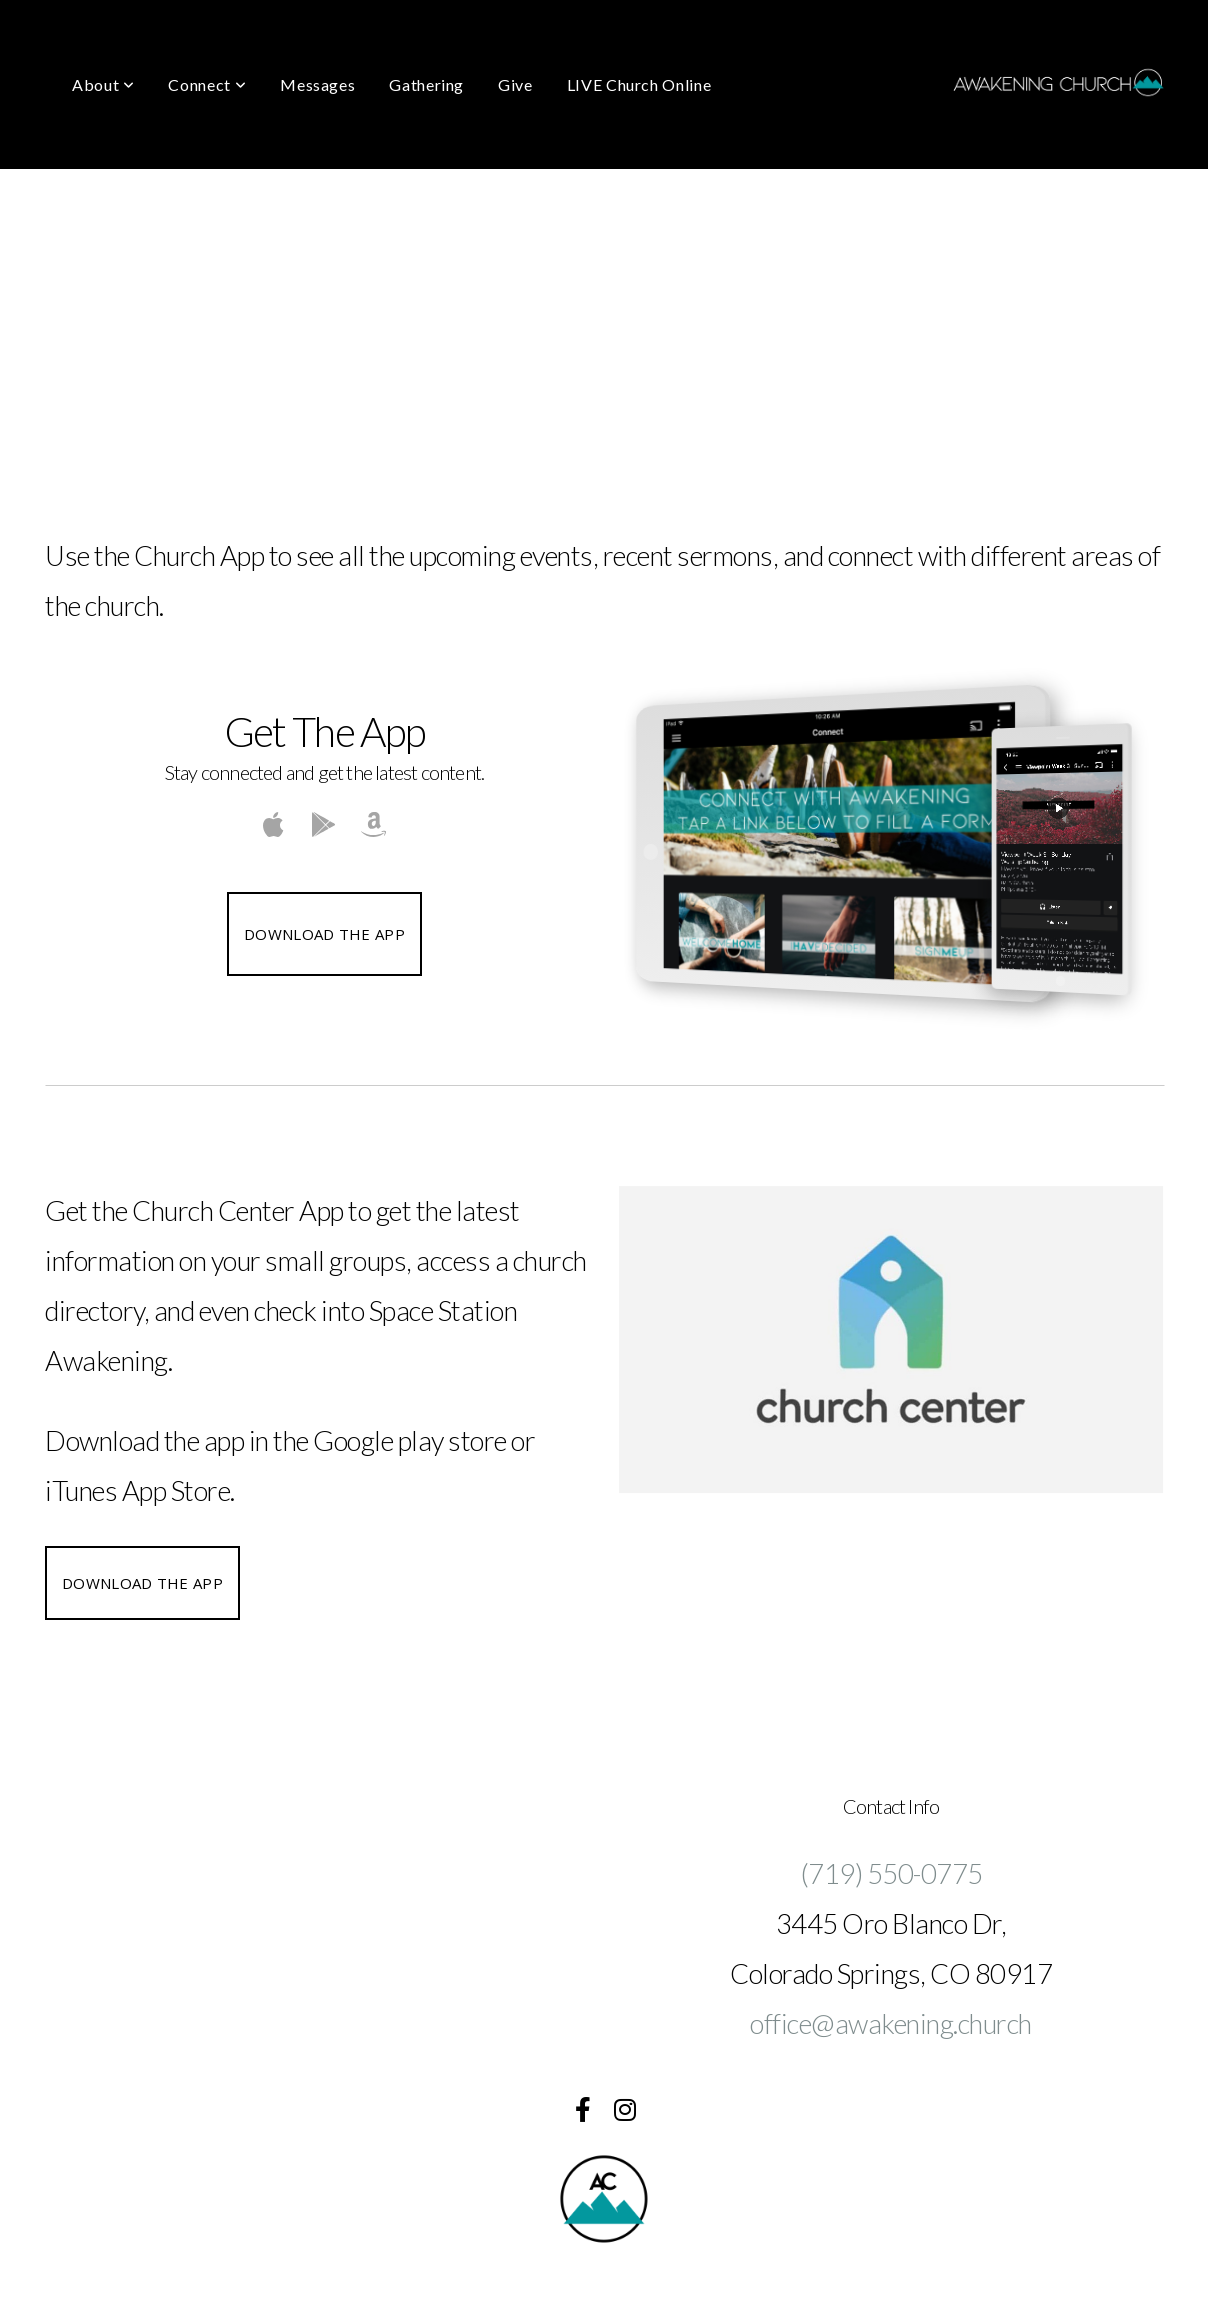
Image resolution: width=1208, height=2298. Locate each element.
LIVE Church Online (639, 84)
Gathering (426, 84)
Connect (207, 84)
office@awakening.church (891, 2023)
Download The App (324, 934)
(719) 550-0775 (891, 1873)
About (103, 84)
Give (515, 84)
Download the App (142, 1583)
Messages (317, 84)
